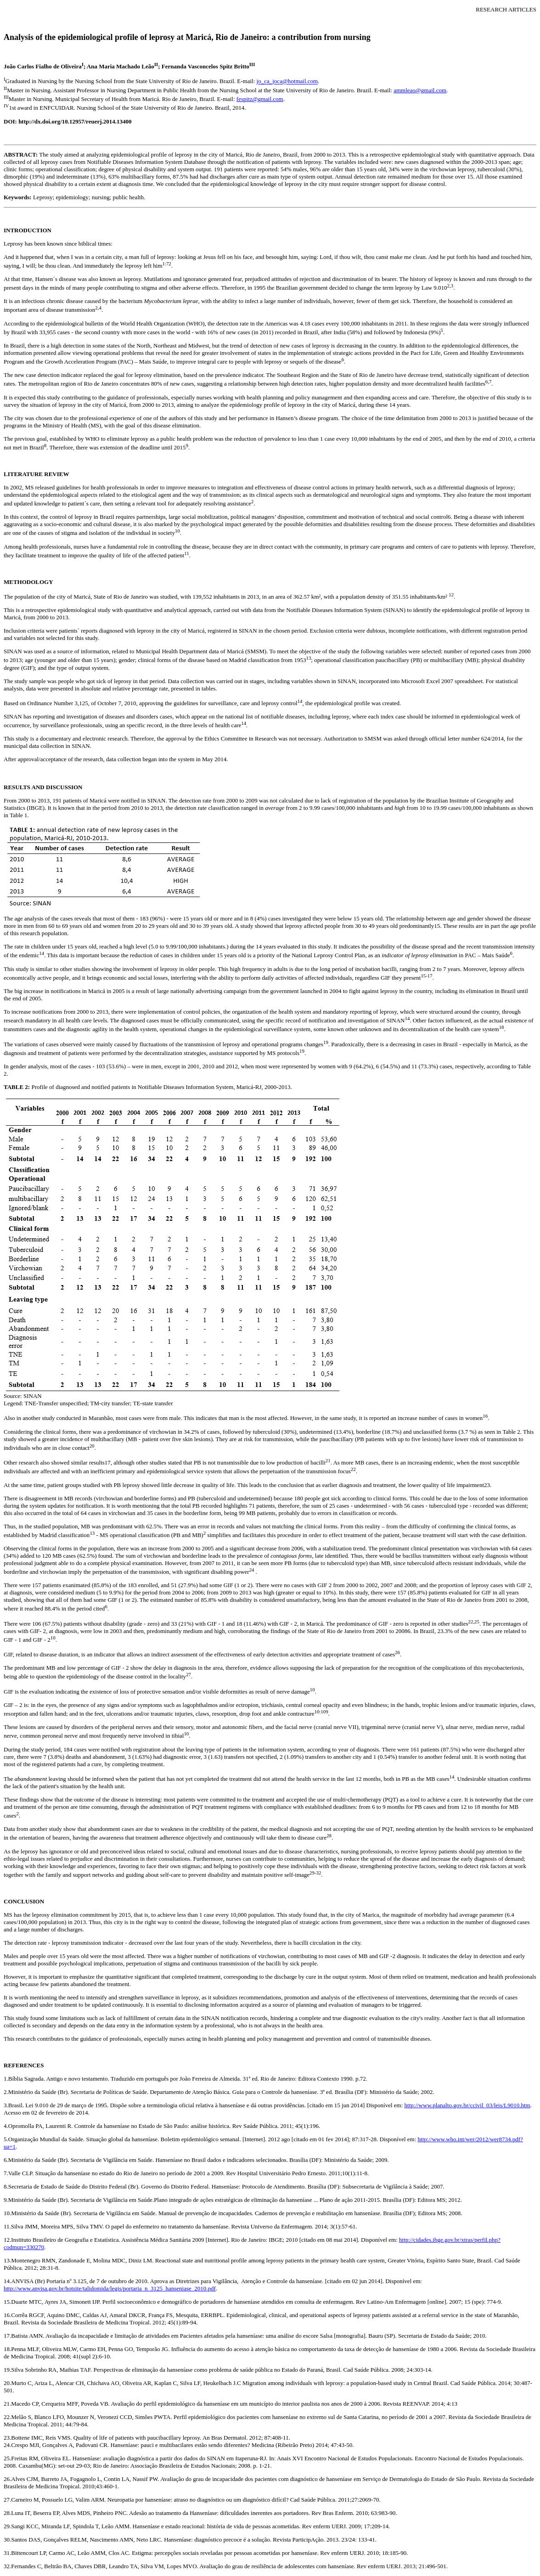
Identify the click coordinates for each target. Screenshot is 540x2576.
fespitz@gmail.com (259, 98)
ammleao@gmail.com (420, 90)
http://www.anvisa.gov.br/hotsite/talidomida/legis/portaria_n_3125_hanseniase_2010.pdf (110, 2288)
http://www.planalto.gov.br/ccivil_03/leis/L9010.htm (467, 2105)
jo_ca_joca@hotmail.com (287, 81)
